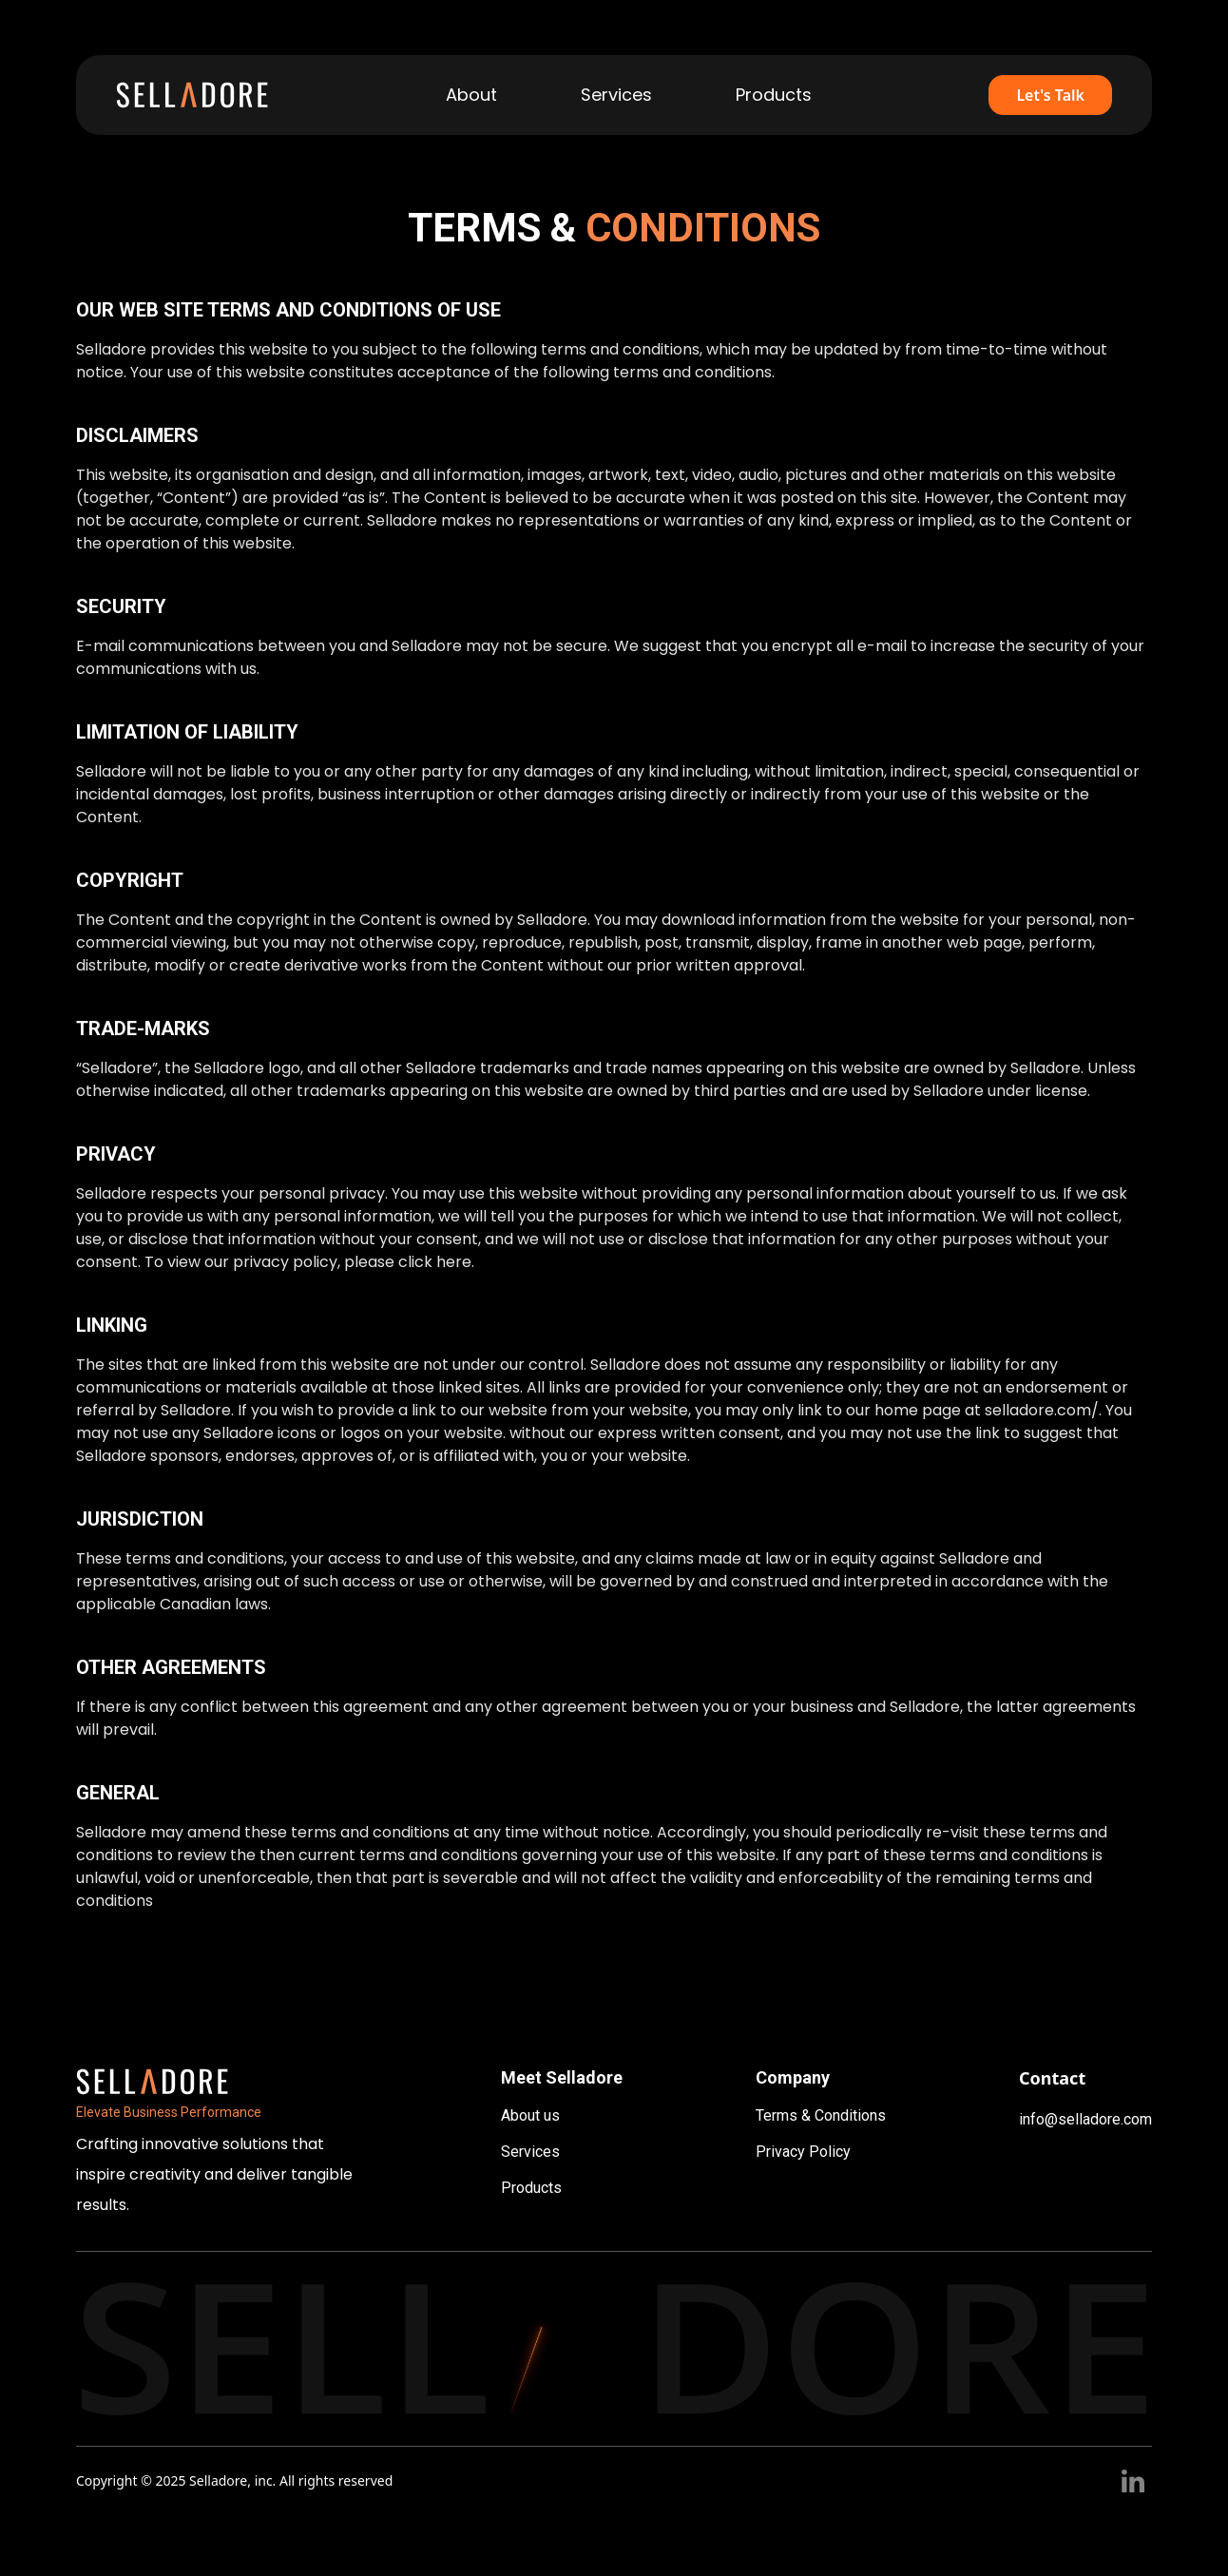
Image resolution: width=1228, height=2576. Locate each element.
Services (530, 2152)
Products (531, 2188)
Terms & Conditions (821, 2115)
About (471, 94)
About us (530, 2115)
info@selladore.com (1085, 2119)
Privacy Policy (803, 2152)
